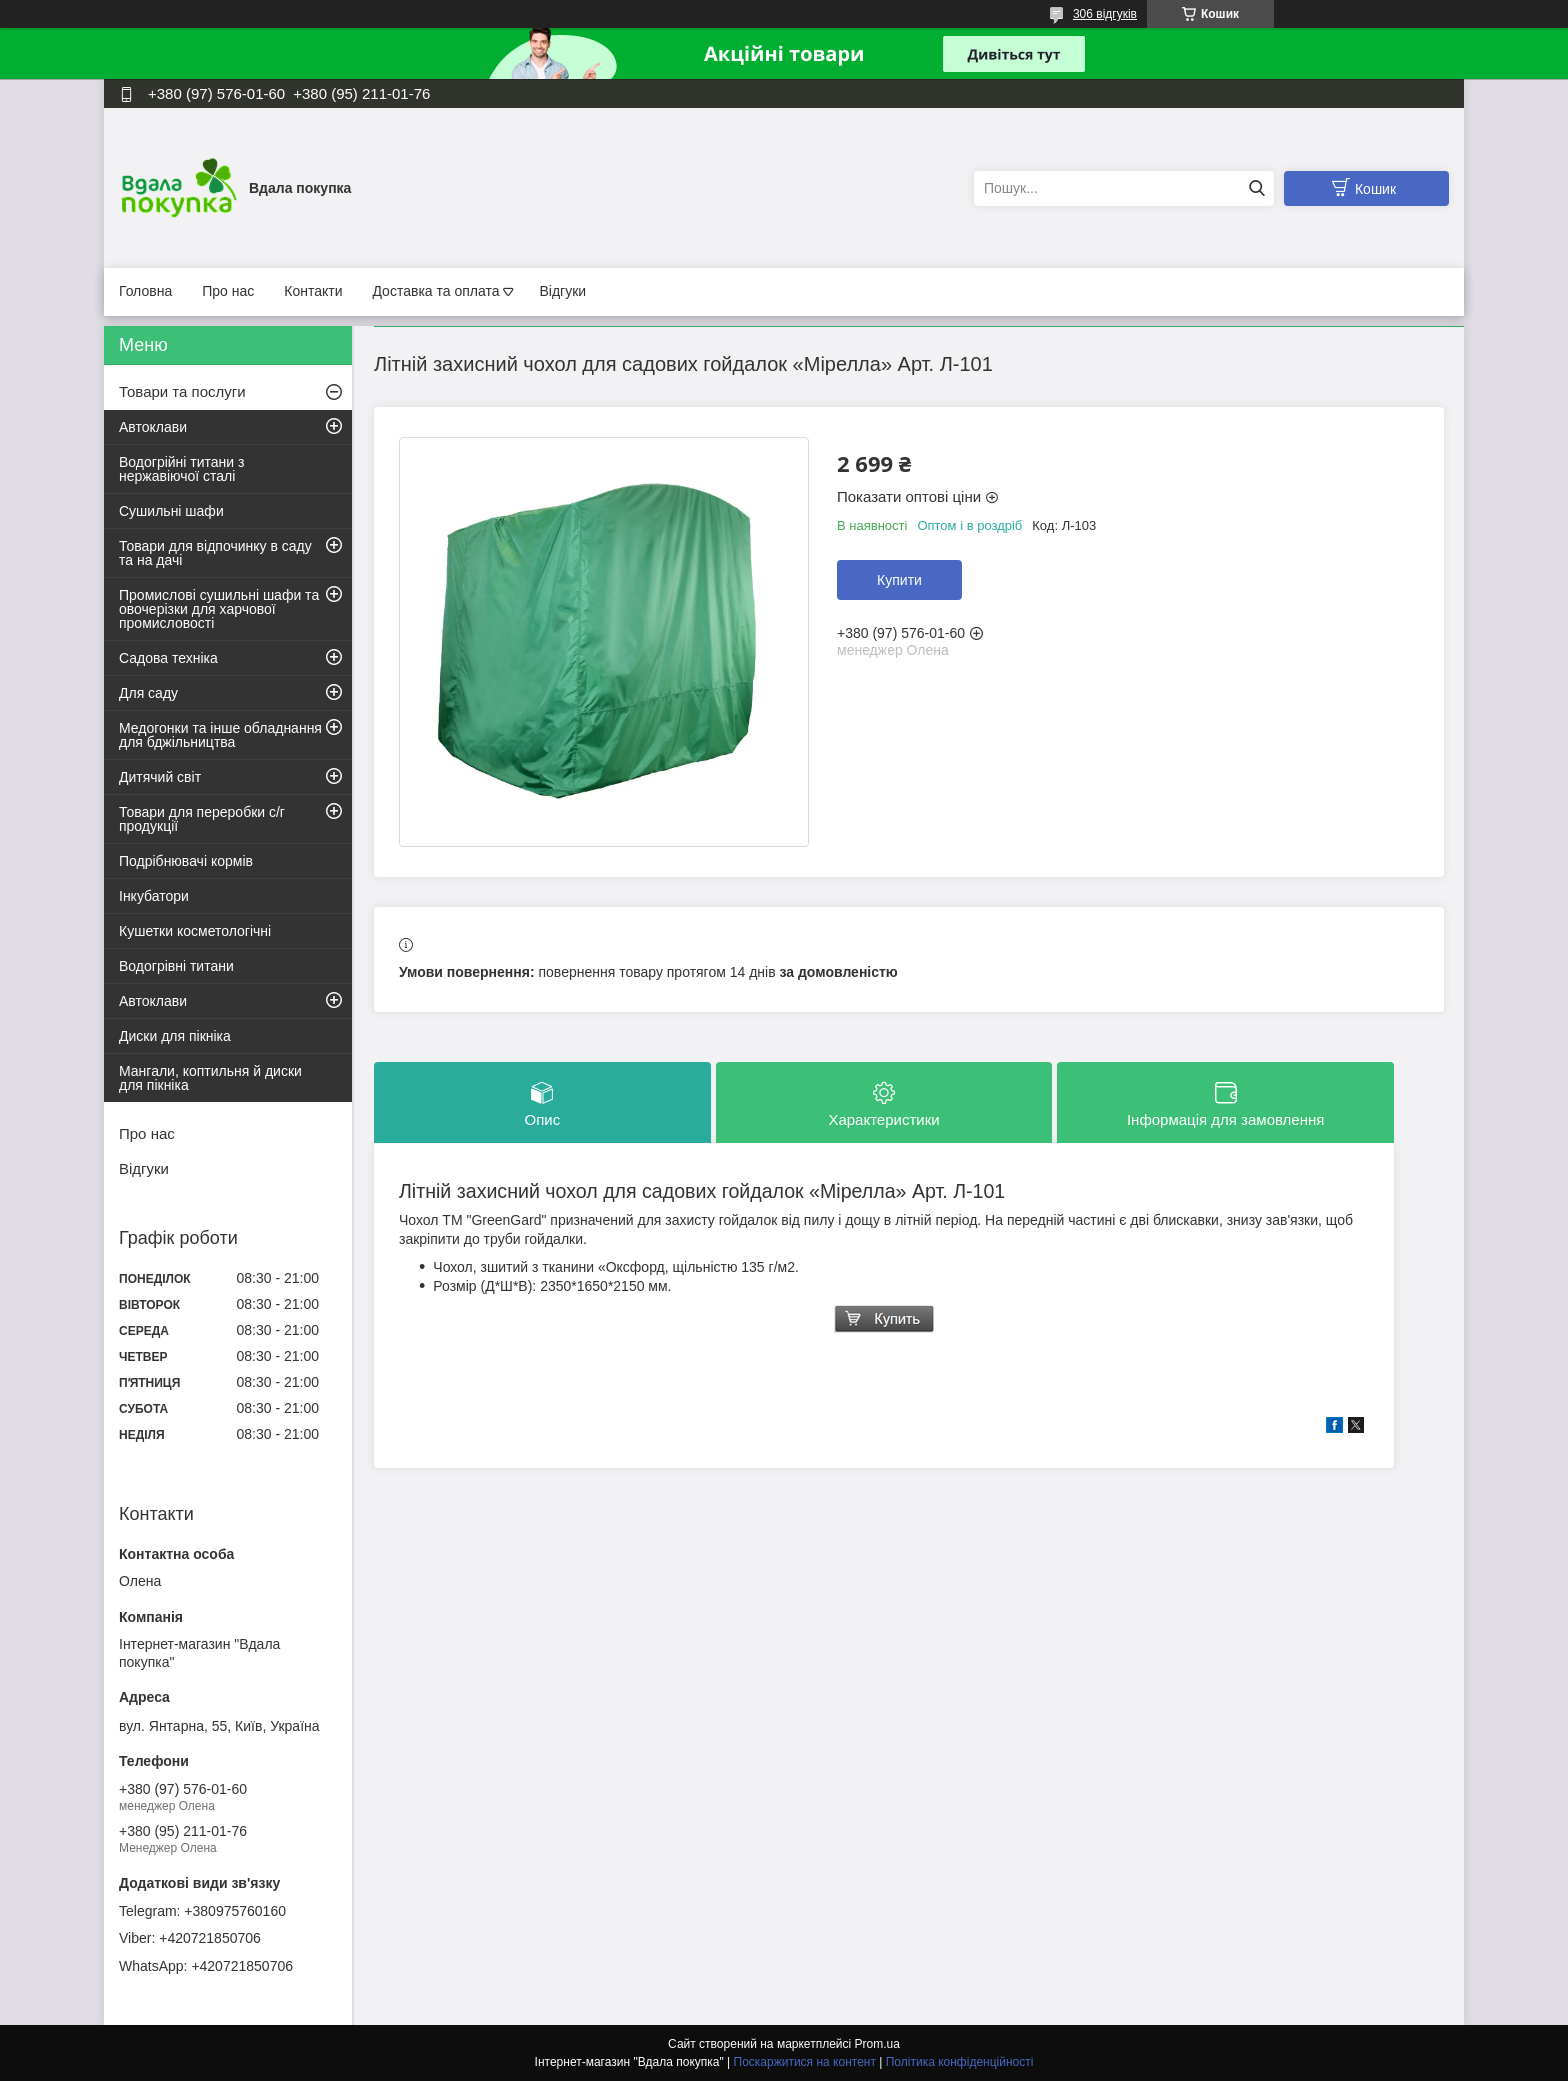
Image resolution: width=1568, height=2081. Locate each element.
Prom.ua (877, 2044)
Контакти (313, 291)
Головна (145, 291)
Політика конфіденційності (960, 2062)
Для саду (148, 693)
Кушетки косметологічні (195, 931)
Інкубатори (154, 896)
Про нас (228, 291)
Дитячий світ (160, 777)
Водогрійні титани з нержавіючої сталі (181, 469)
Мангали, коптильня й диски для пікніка (210, 1078)
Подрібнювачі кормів (186, 861)
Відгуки (562, 291)
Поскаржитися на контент (805, 2062)
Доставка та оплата (435, 291)
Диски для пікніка (175, 1036)
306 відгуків (1105, 14)
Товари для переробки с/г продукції (202, 819)
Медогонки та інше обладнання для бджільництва (220, 735)
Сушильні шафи (171, 511)
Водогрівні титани (176, 966)
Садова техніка (168, 658)
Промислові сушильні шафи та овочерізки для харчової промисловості (219, 609)
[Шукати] (1256, 188)
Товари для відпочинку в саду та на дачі (215, 553)
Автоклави (153, 427)
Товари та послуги (182, 391)
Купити (899, 580)
